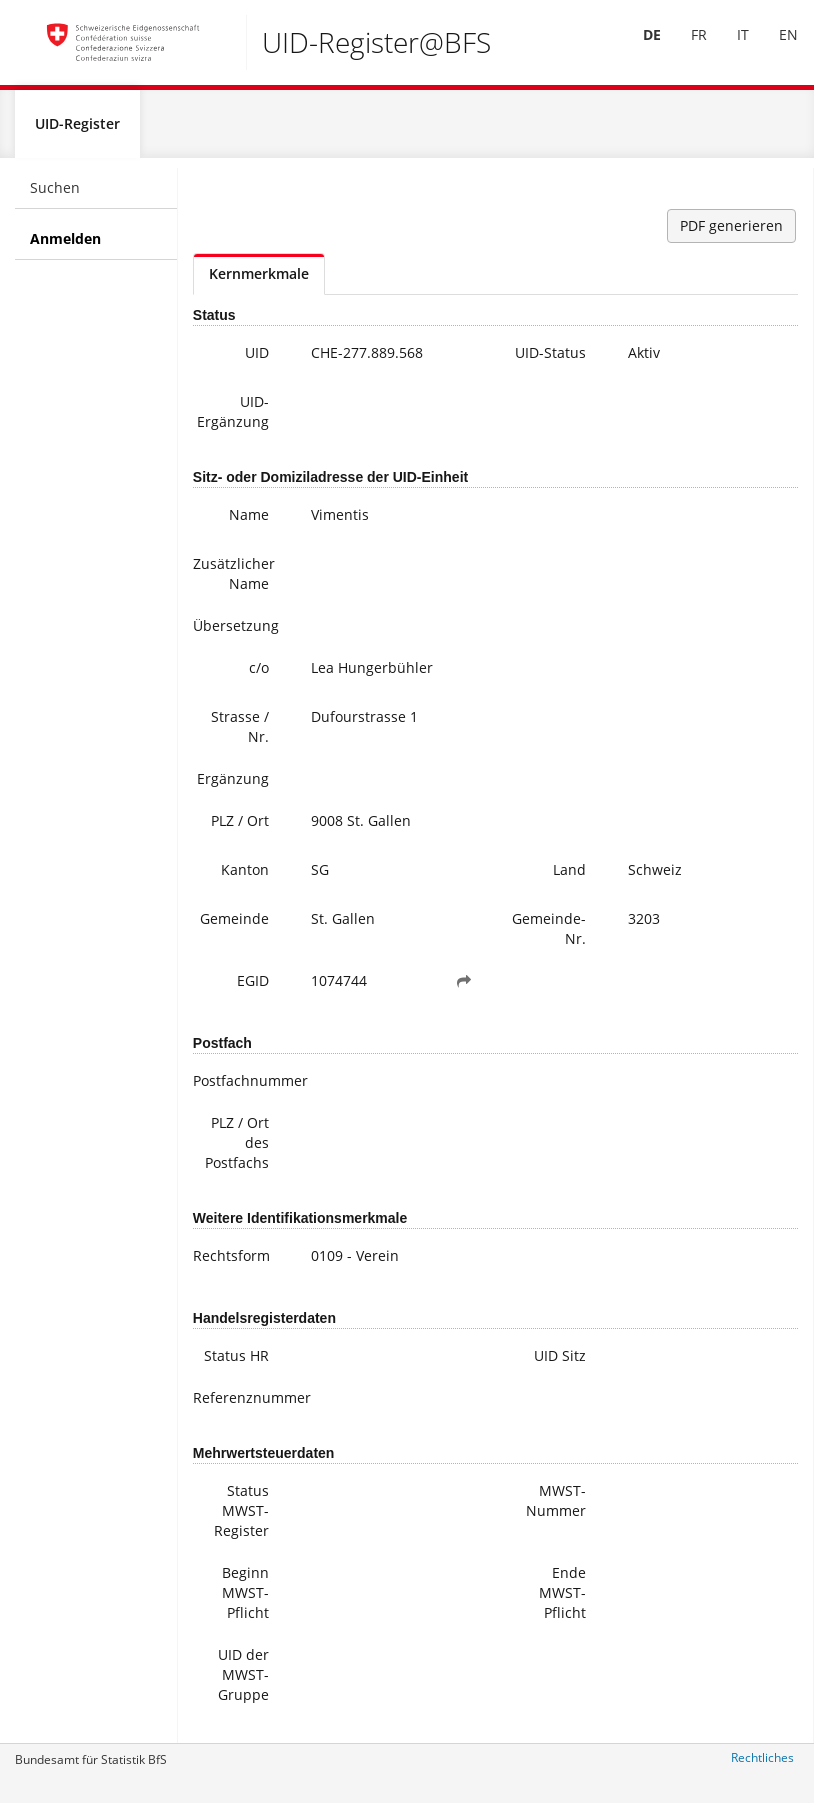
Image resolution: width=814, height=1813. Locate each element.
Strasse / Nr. (240, 734)
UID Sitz (560, 1363)
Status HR (236, 1363)
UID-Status (550, 360)
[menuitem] (638, 49)
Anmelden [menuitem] (65, 246)
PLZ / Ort (240, 828)
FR (685, 48)
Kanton (245, 877)
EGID (253, 988)
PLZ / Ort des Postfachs (237, 1150)
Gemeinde (234, 926)
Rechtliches (762, 1765)
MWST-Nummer (556, 1508)
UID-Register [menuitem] (77, 131)
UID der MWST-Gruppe (243, 1682)
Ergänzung (233, 786)
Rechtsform (231, 1263)
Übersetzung (236, 633)
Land (569, 877)
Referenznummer (238, 1405)
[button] (464, 989)
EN (774, 48)
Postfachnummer (238, 1088)
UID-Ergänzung (233, 419)
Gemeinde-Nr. (549, 936)
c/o (259, 675)
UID (257, 360)
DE (638, 48)
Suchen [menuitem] (55, 195)
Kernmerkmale (259, 281)
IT (729, 48)
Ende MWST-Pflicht (562, 1600)
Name (249, 522)
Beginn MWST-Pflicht (245, 1600)
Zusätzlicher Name (234, 581)
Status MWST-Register (241, 1518)
